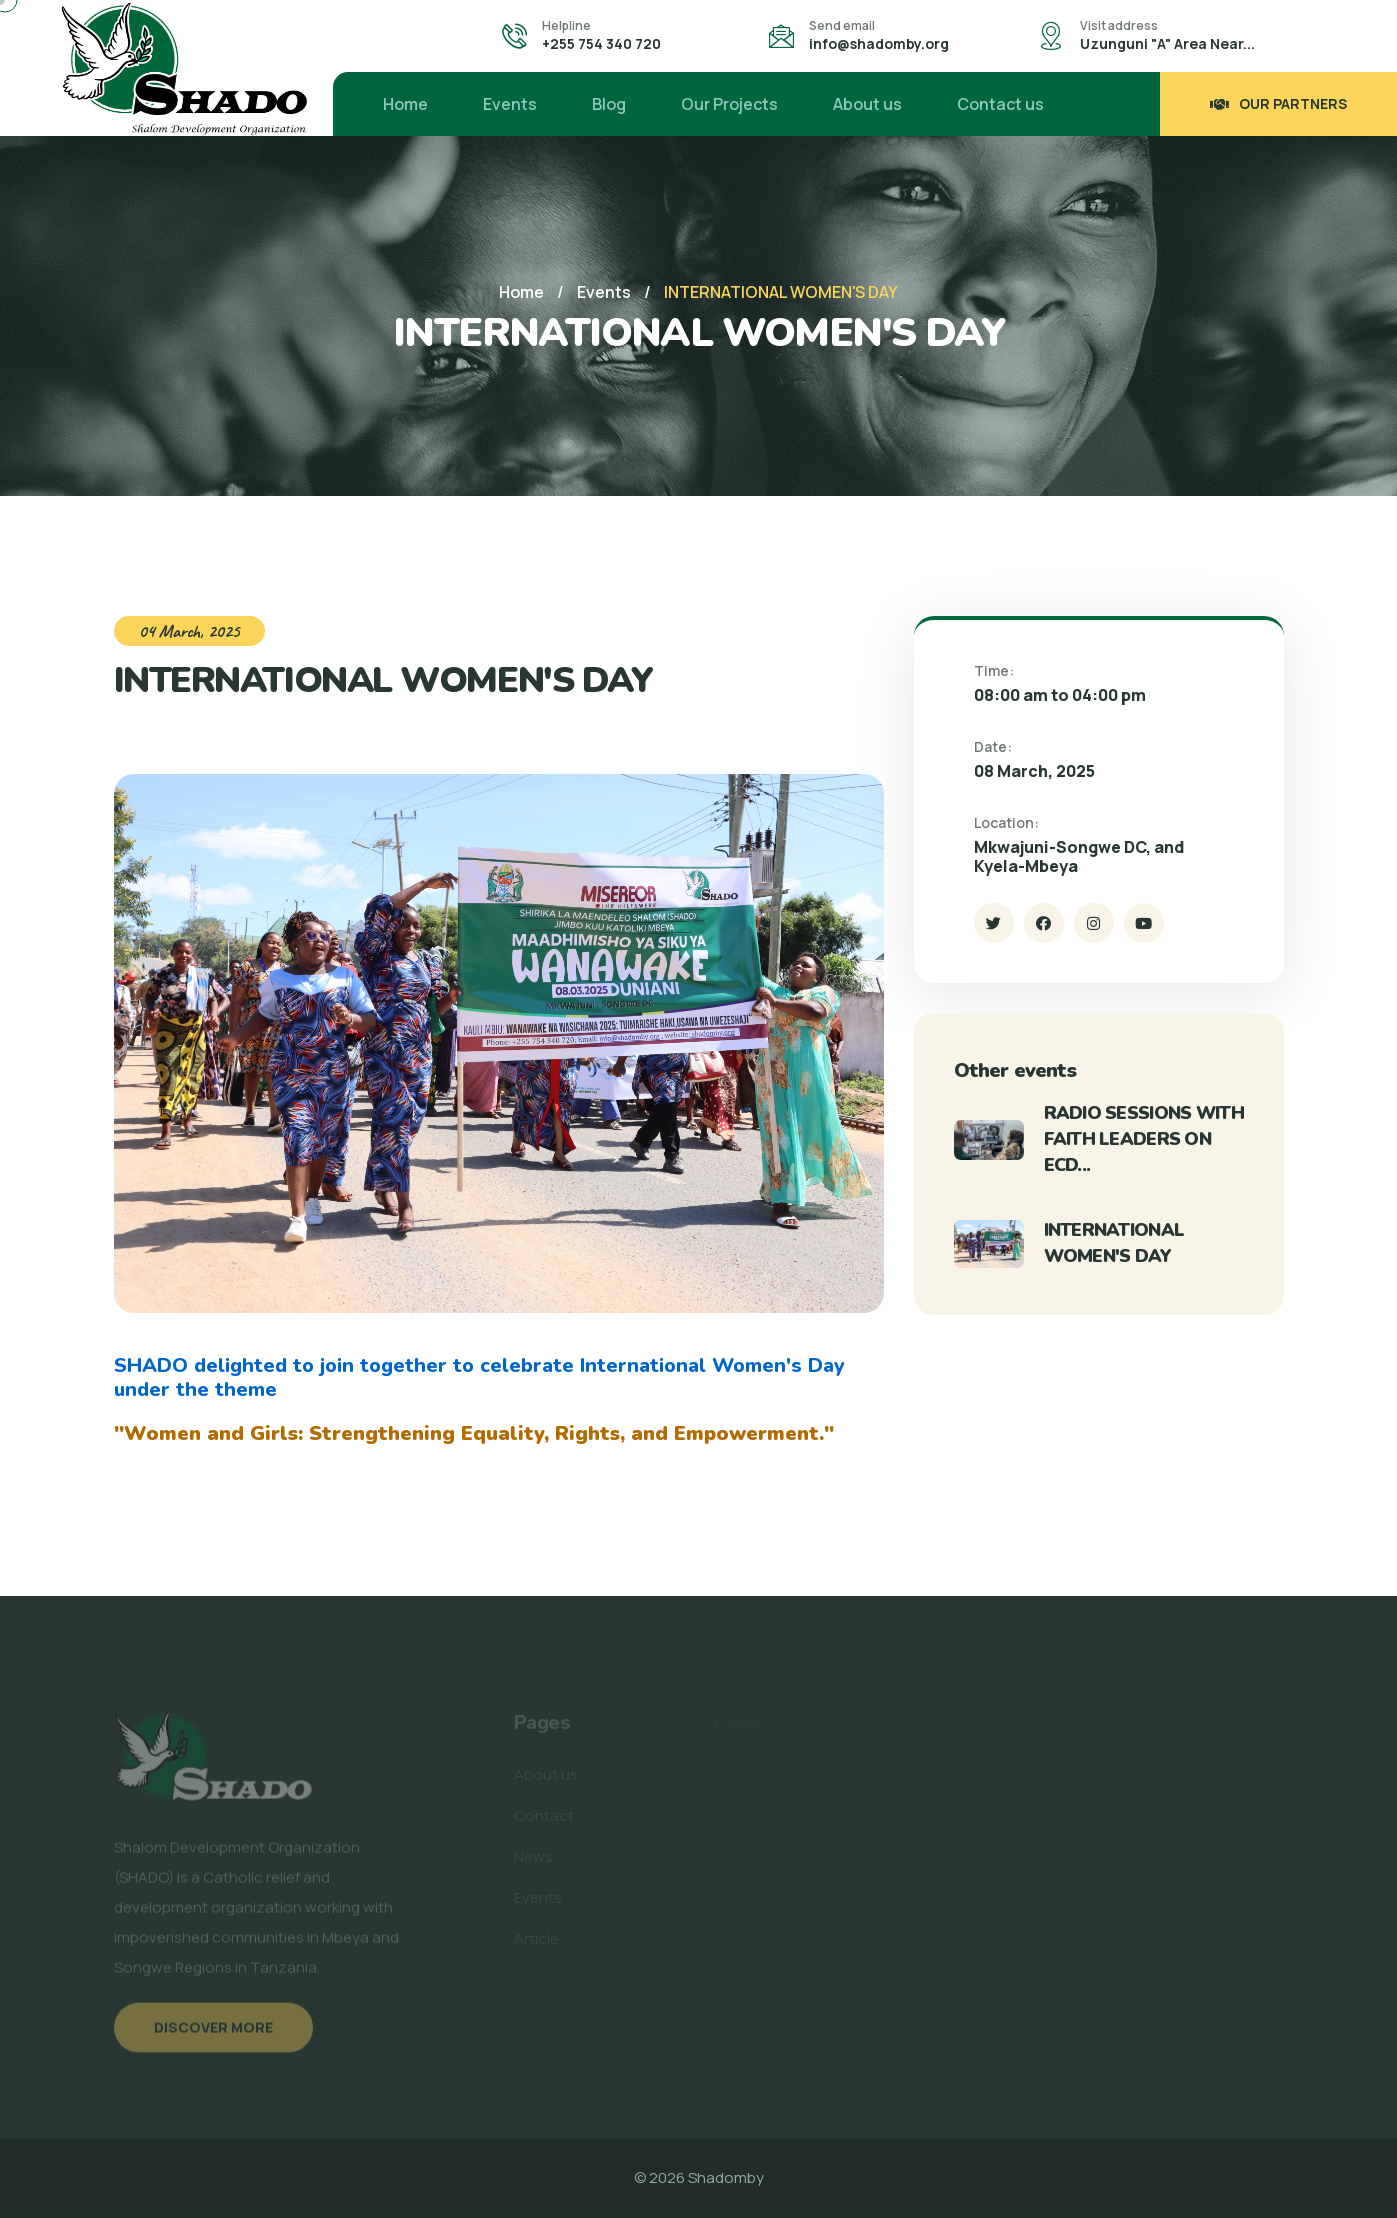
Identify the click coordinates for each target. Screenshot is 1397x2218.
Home (405, 104)
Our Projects (729, 104)
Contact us (1000, 104)
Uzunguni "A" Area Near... (1167, 43)
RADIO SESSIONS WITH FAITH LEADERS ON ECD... (1144, 1139)
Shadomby (726, 2177)
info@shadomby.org (879, 43)
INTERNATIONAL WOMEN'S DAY (1114, 1243)
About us (867, 104)
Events (510, 104)
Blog (609, 104)
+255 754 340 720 (601, 43)
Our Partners (1278, 103)
